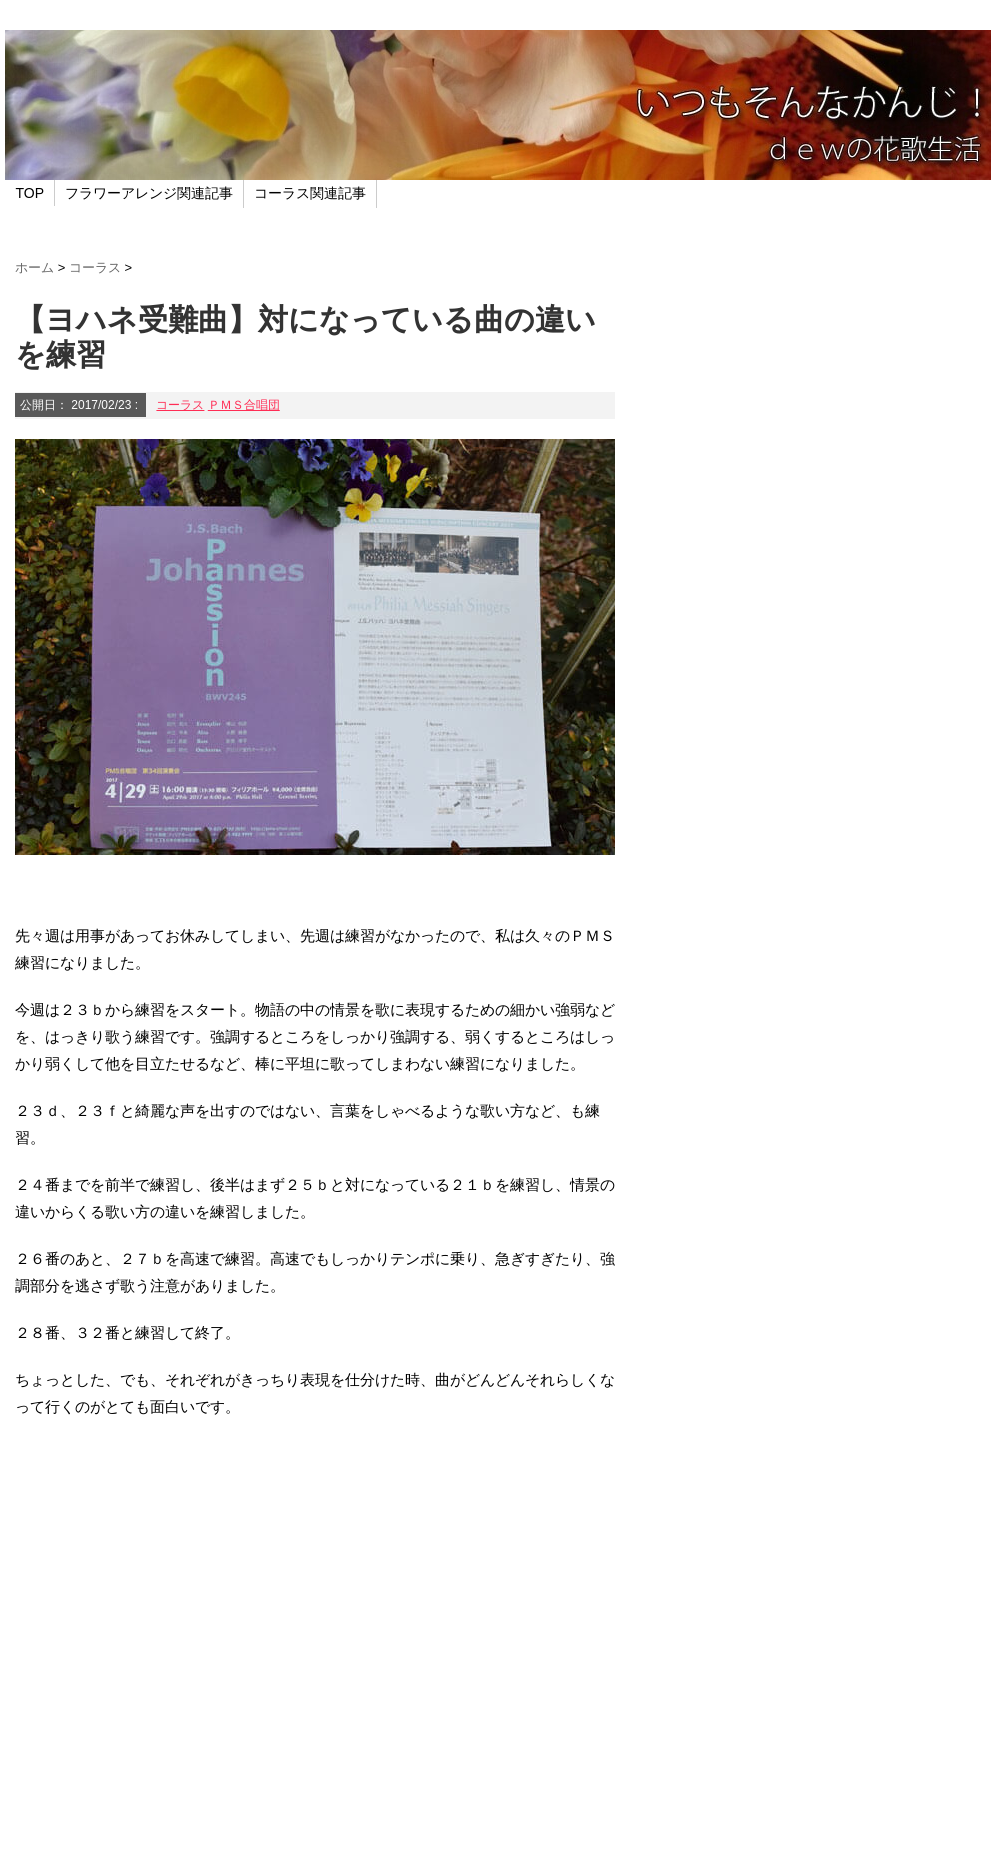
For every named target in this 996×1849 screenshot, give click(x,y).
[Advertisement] (315, 1654)
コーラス (180, 405)
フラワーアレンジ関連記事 (149, 193)
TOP (30, 193)
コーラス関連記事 (310, 193)
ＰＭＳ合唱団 (244, 405)
